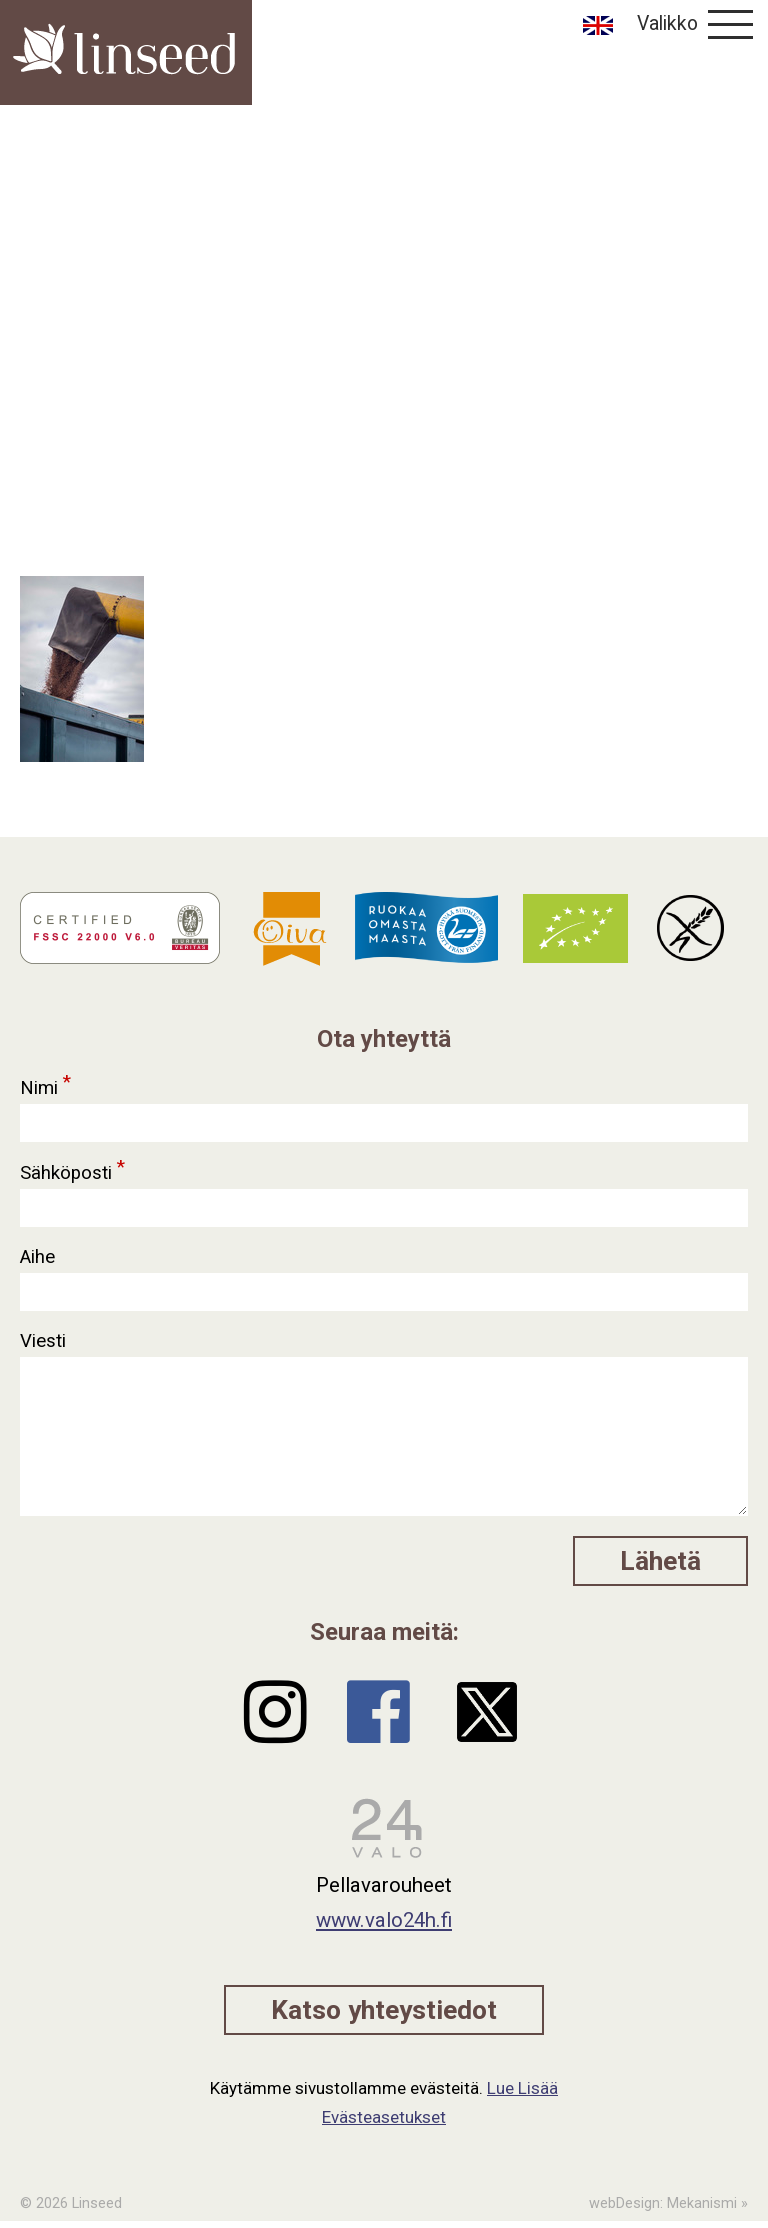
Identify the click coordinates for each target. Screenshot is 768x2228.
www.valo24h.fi (384, 1920)
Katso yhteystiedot (384, 2010)
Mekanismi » (707, 2203)
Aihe (40, 1257)
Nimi (46, 1083)
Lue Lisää (522, 2088)
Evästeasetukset (384, 2117)
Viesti (45, 1341)
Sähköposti (73, 1168)
